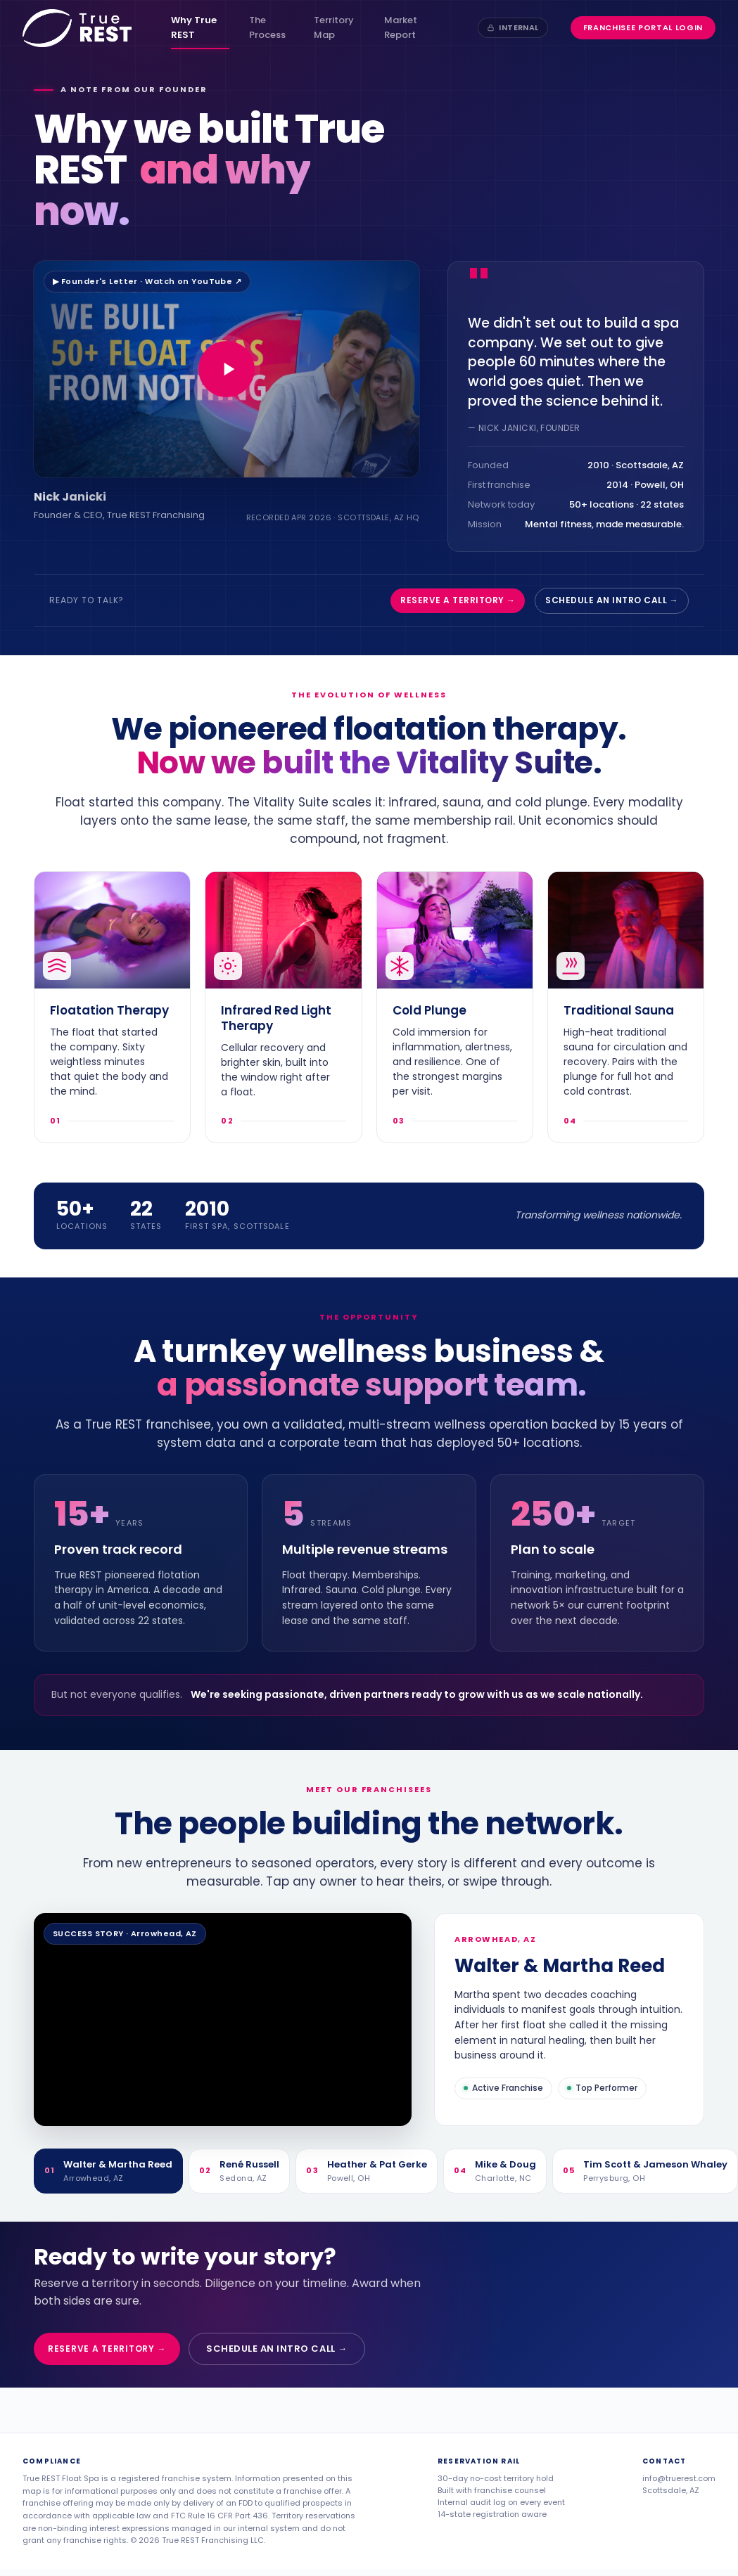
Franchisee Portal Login (643, 27)
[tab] (108, 2171)
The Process (267, 27)
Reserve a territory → (457, 600)
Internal (513, 27)
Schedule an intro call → (611, 600)
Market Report (400, 27)
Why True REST (194, 27)
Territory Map (334, 27)
